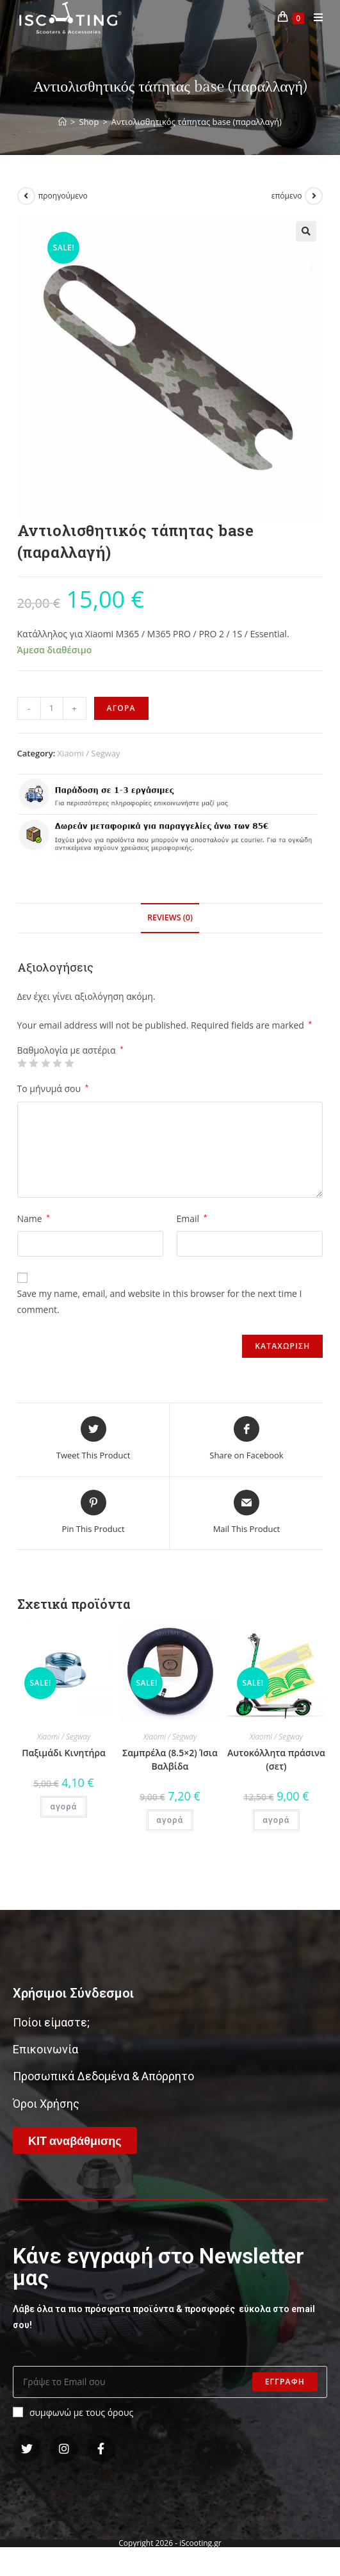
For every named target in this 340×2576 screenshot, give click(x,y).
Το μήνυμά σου (53, 1088)
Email (192, 1218)
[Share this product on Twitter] (93, 1439)
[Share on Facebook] (246, 1439)
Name (33, 1218)
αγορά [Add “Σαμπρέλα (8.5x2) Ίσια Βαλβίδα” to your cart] (169, 1819)
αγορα (121, 708)
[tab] (170, 918)
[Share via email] (246, 1513)
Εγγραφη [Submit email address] (285, 2381)
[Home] (62, 121)
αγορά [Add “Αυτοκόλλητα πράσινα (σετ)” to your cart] (276, 1819)
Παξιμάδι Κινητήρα (64, 1753)
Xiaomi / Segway (89, 753)
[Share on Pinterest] (92, 1513)
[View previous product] (26, 196)
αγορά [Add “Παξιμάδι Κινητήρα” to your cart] (63, 1806)
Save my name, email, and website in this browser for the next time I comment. (159, 1301)
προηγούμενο (63, 195)
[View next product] (314, 196)
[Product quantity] (51, 708)
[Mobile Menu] (313, 17)
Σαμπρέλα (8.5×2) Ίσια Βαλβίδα (170, 1759)
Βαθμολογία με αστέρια (70, 1050)
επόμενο (286, 195)
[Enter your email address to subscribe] (170, 2382)
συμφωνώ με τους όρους (73, 2412)
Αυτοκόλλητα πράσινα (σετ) (276, 1759)
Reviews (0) (170, 917)
